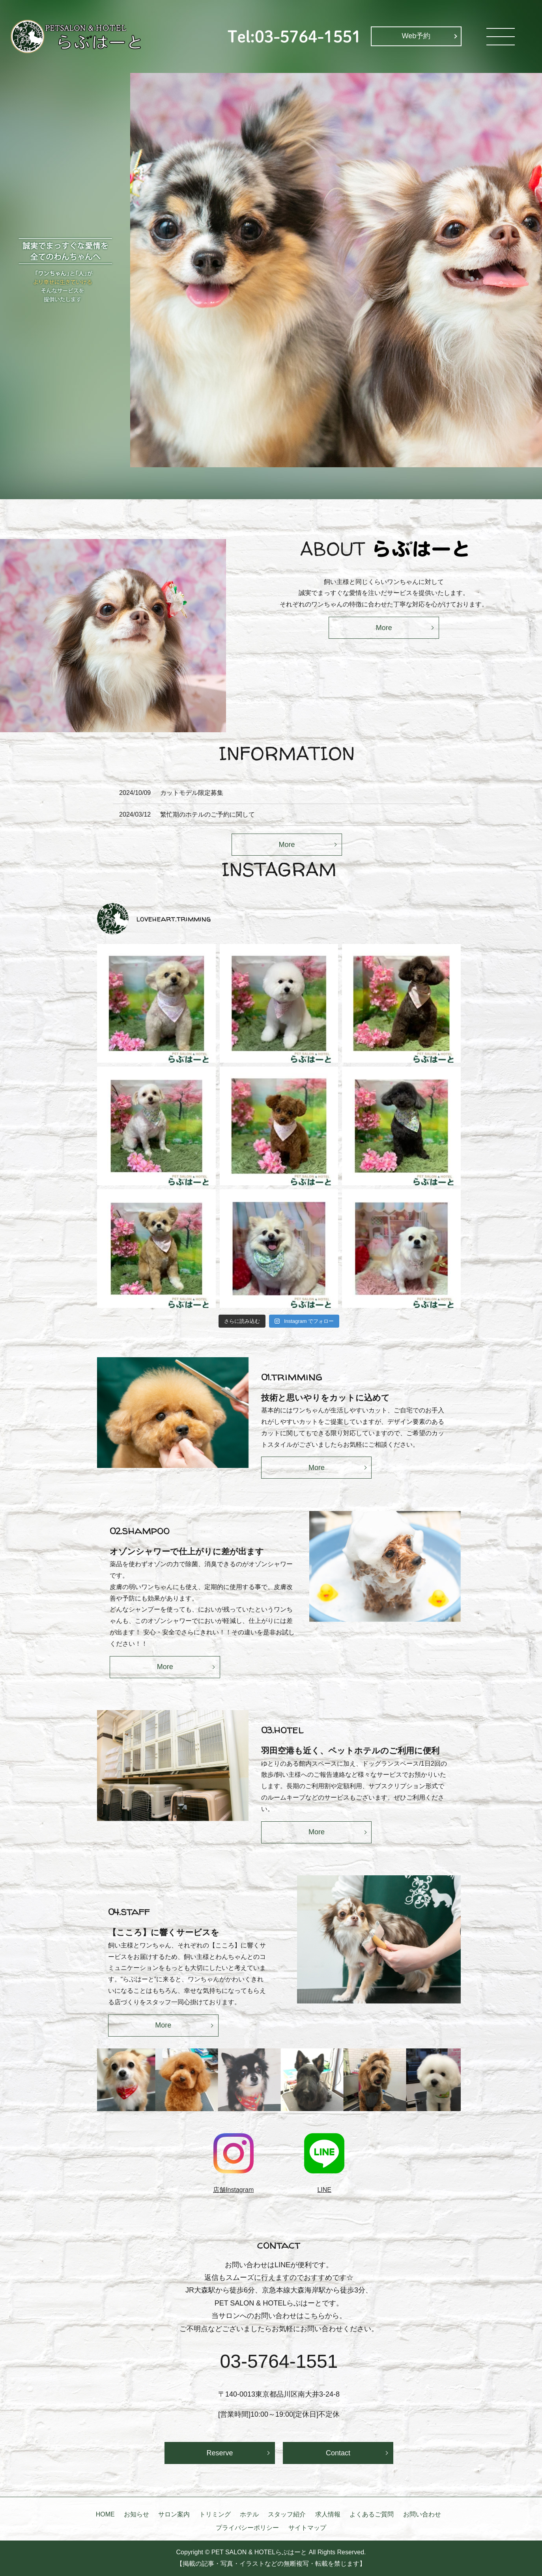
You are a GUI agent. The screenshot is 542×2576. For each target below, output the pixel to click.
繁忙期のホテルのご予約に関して (207, 814)
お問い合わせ (422, 2514)
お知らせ (136, 2514)
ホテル (249, 2514)
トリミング (215, 2514)
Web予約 (416, 36)
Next (467, 2082)
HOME (105, 2514)
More (384, 628)
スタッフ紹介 (287, 2514)
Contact (338, 2453)
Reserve (219, 2453)
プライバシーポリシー (247, 2527)
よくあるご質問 (371, 2514)
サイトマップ (307, 2527)
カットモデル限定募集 (191, 792)
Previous (90, 2082)
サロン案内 (174, 2514)
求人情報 (327, 2514)
